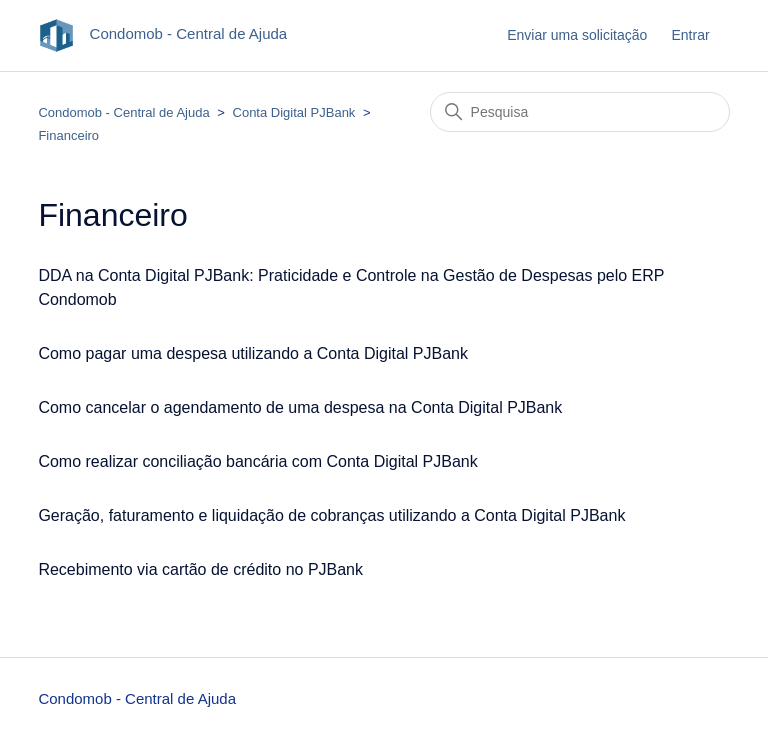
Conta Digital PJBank (294, 112)
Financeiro (68, 135)
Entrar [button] (690, 35)
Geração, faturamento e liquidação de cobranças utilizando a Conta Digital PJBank (331, 515)
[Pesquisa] (580, 112)
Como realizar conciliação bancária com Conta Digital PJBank (257, 461)
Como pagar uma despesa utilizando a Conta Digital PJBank (253, 353)
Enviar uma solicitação (577, 35)
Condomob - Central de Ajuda (123, 112)
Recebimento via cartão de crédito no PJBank (200, 569)
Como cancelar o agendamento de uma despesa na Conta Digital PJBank (300, 407)
